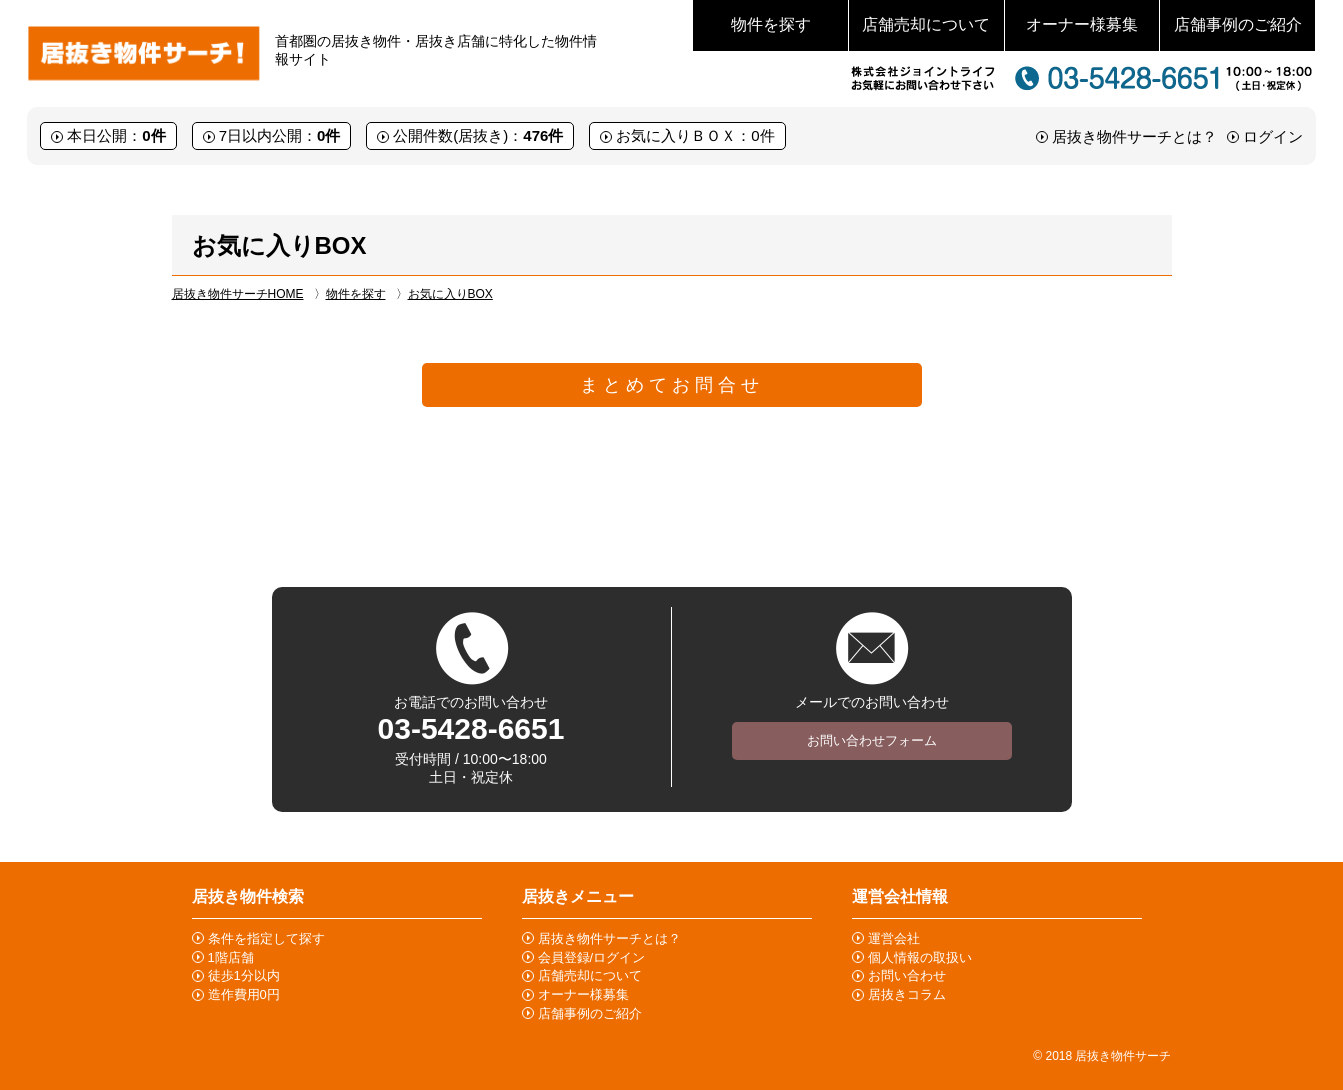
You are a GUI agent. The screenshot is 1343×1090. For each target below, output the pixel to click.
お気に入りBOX (450, 294)
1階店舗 (231, 957)
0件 (153, 135)
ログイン (1273, 136)
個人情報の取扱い (920, 957)
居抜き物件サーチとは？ (1134, 136)
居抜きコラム (907, 994)
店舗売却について (926, 24)
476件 (543, 135)
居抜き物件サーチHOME (238, 294)
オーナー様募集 (1082, 24)
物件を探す (771, 24)
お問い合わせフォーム (872, 740)
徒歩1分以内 (244, 975)
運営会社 (894, 938)
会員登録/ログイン (592, 957)
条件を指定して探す (266, 938)
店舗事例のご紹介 (1238, 24)
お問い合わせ (907, 975)
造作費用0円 (244, 994)
